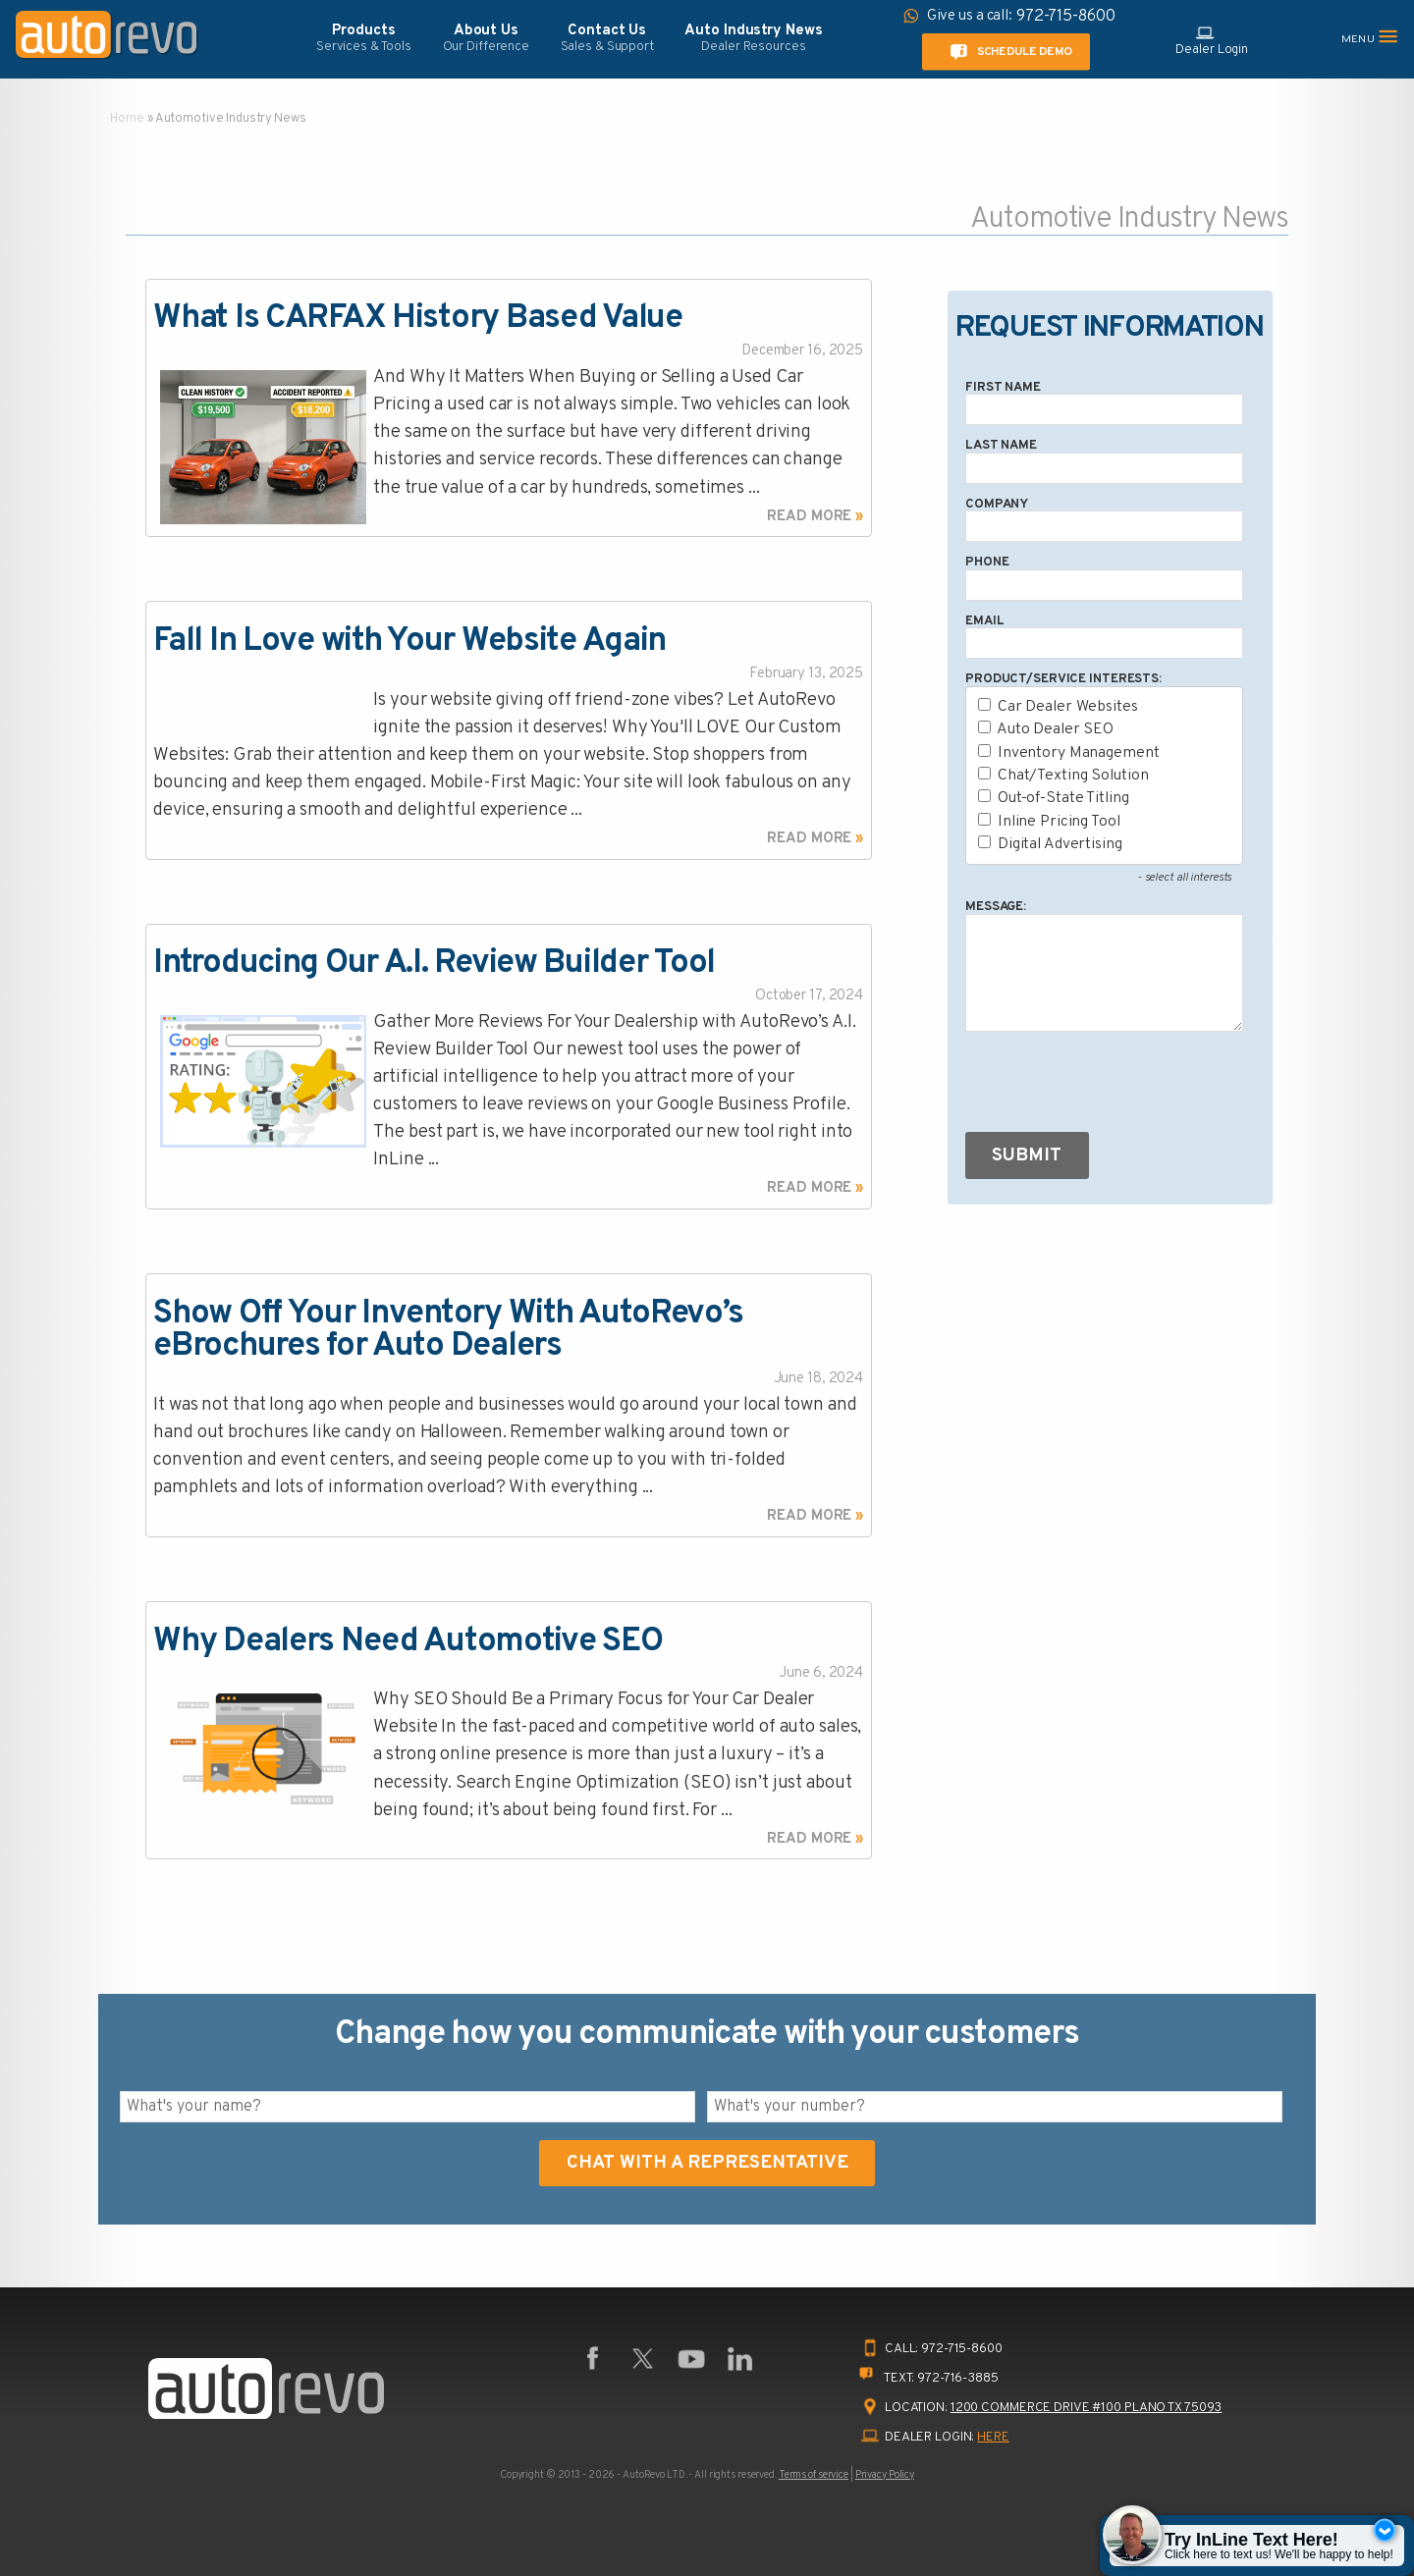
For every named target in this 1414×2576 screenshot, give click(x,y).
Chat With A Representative (707, 2162)
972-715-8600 (962, 2348)
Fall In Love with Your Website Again (409, 641)
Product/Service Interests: (1063, 679)
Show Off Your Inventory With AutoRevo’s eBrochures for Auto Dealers (447, 1330)
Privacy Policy (884, 2475)
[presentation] (1114, 1085)
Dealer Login (1211, 39)
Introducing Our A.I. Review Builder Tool (434, 963)
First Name (1003, 387)
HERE (993, 2437)
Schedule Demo (1007, 52)
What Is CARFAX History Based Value (417, 318)
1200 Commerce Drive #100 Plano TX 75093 (1087, 2407)
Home (127, 119)
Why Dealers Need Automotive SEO (407, 1642)
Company (996, 504)
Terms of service (813, 2475)
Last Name (1001, 445)
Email (984, 621)
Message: (995, 906)
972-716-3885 (958, 2378)
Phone (986, 562)
